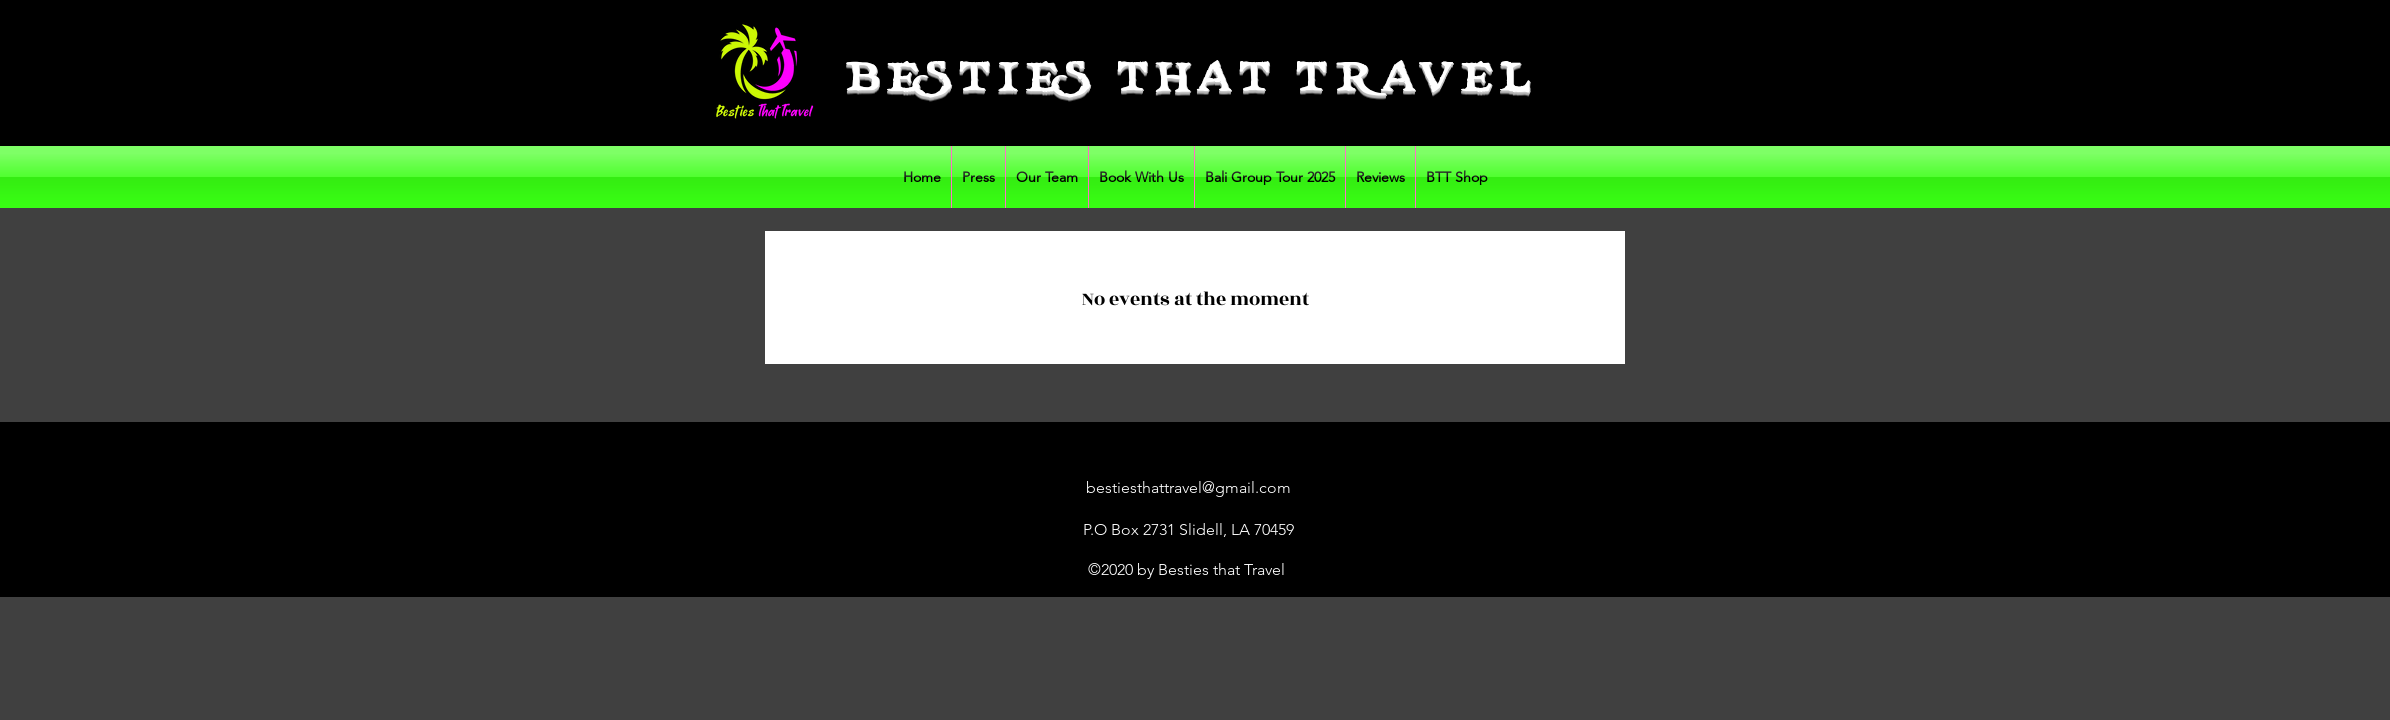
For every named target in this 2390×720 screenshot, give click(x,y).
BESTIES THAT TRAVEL (1192, 81)
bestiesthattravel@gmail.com (1188, 487)
